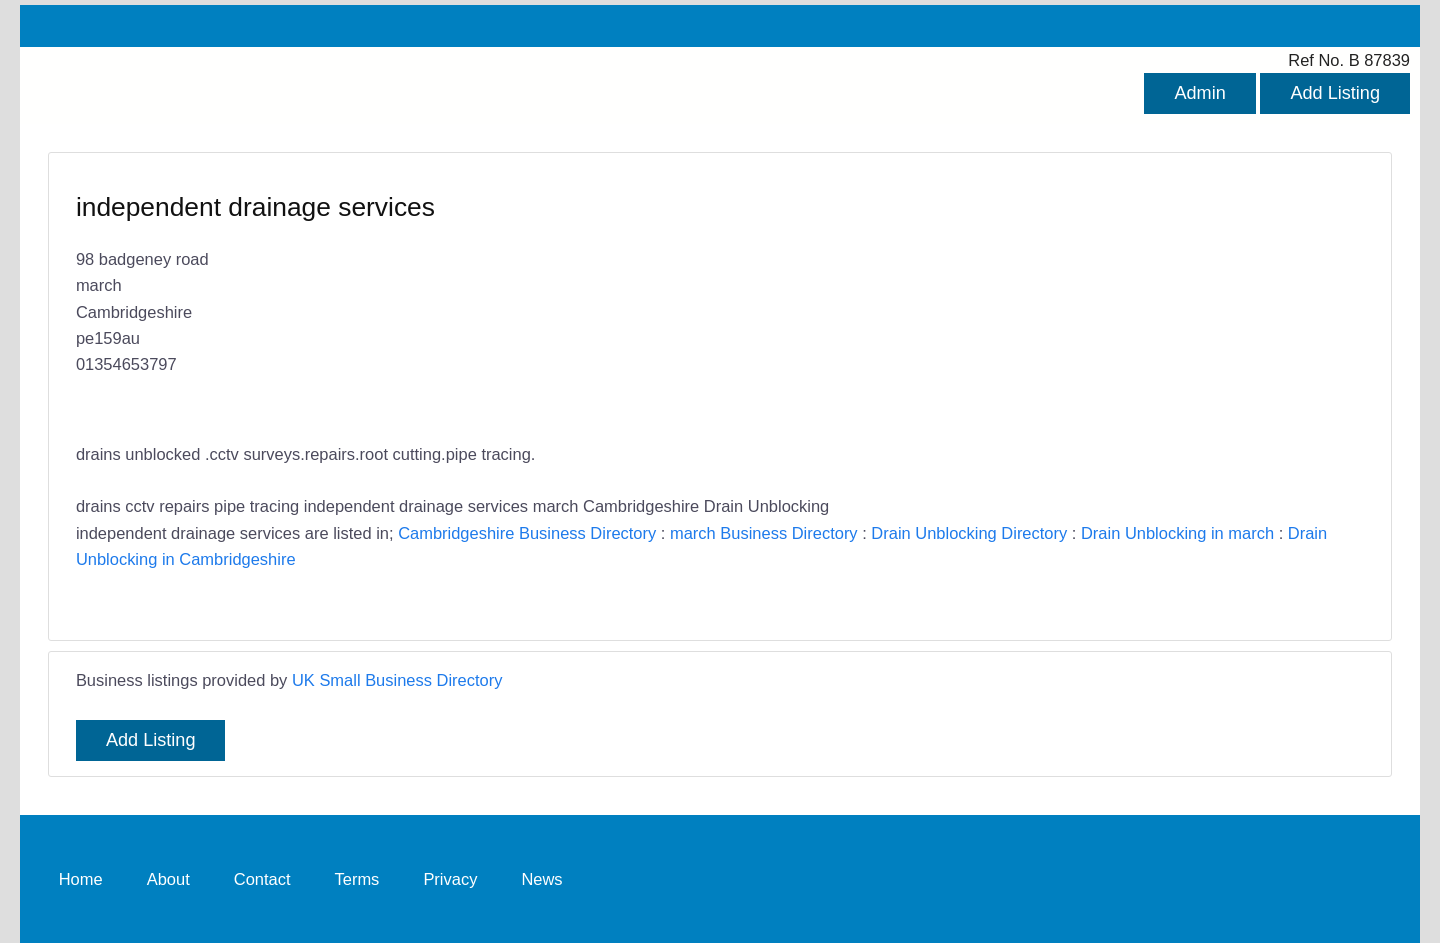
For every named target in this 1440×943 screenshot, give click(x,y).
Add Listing (1335, 93)
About (168, 878)
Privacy (450, 878)
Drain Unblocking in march (1177, 533)
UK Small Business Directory (397, 680)
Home (81, 878)
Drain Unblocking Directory (969, 533)
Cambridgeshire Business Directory (527, 533)
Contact (262, 878)
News (541, 878)
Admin (1199, 93)
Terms (357, 878)
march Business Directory (764, 533)
